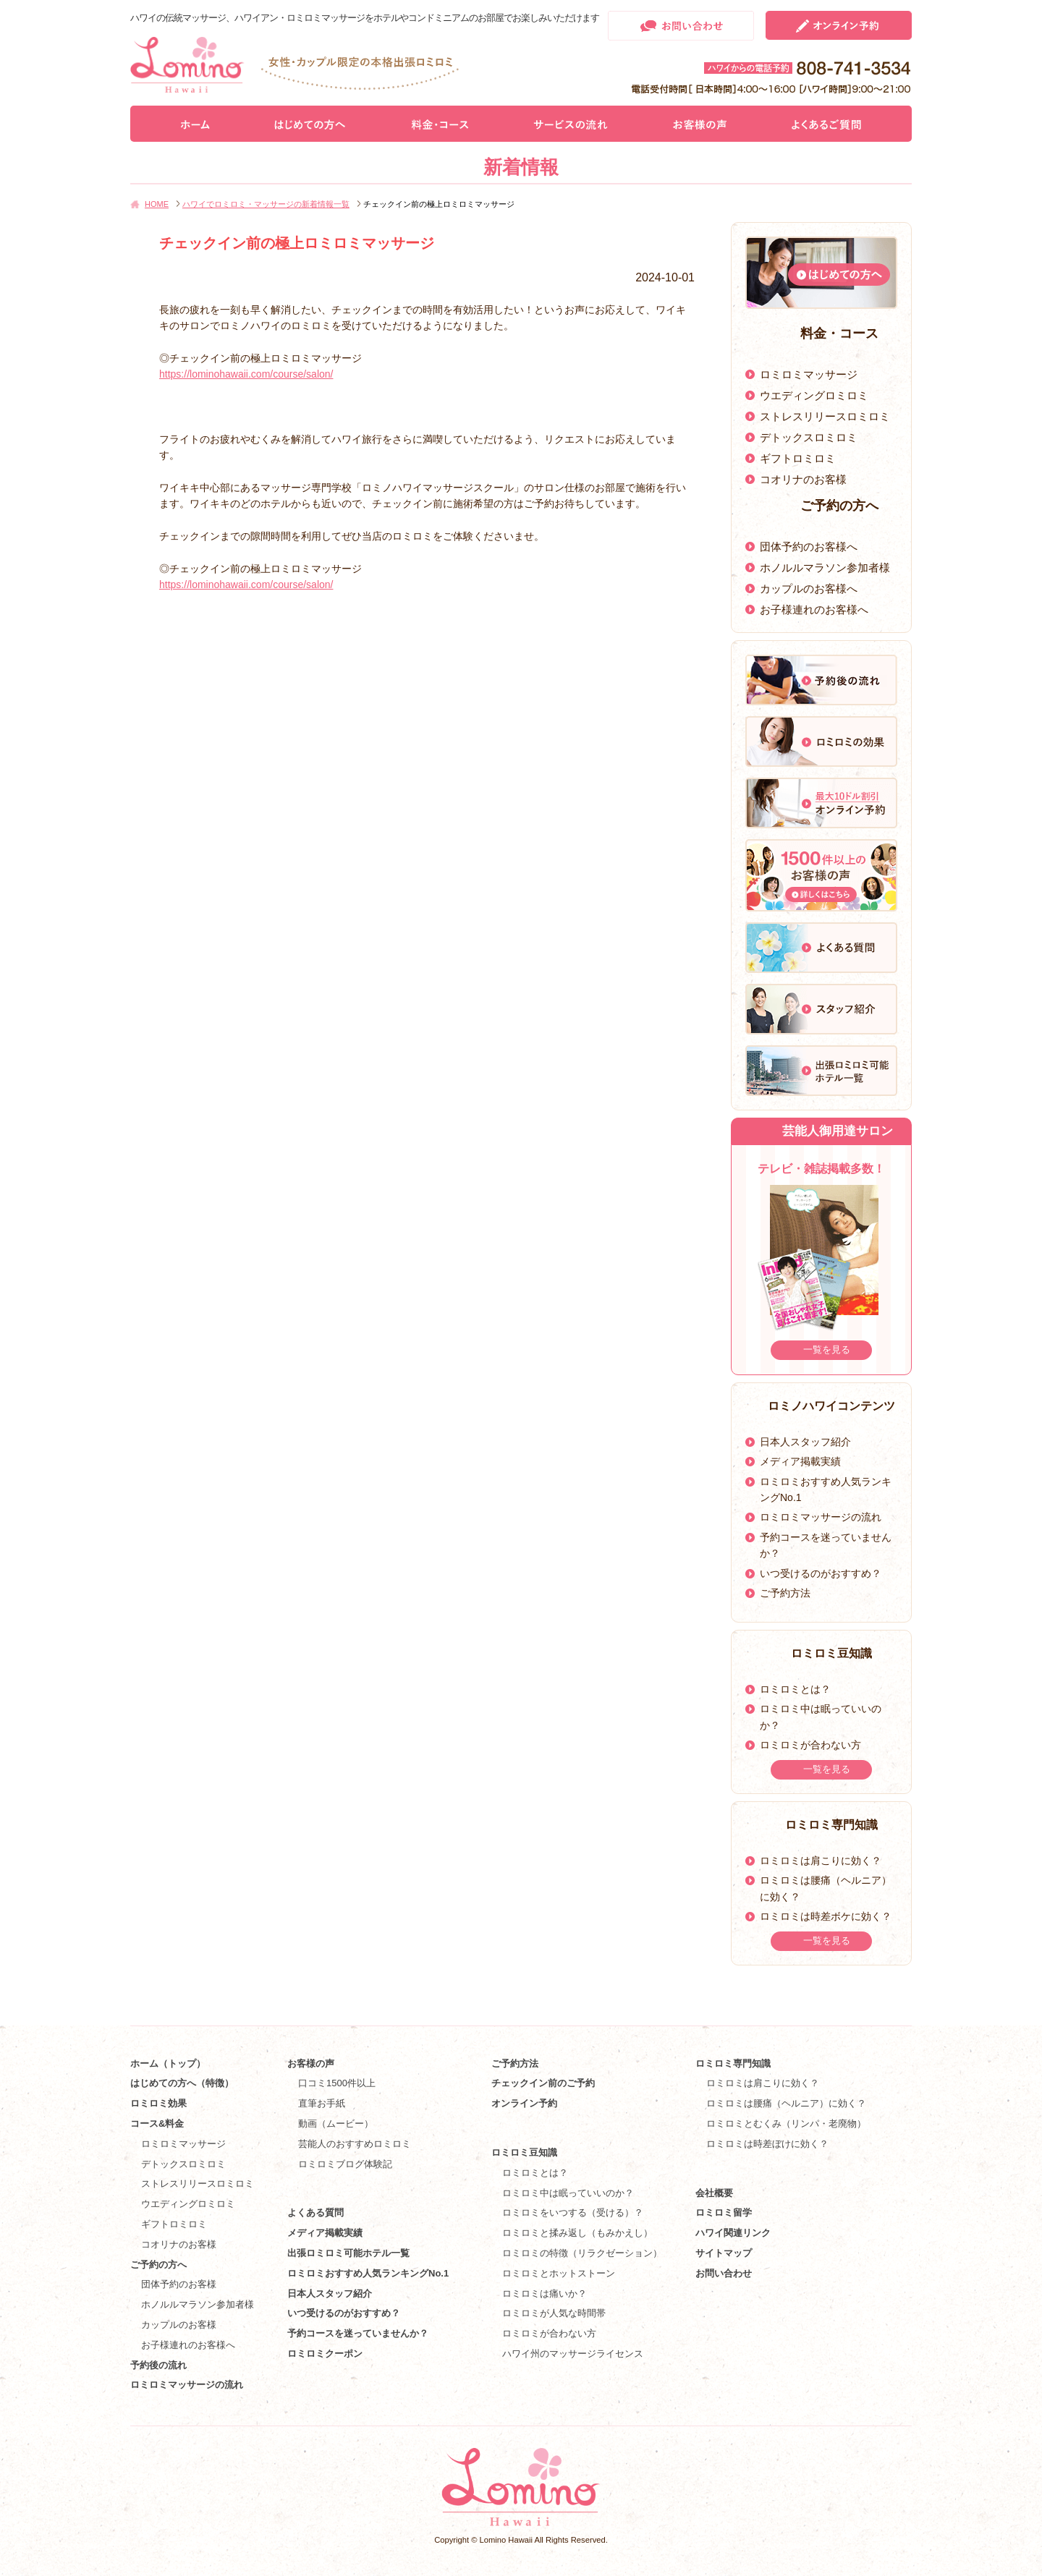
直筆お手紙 (321, 2103)
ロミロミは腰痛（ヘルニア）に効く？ (786, 2103)
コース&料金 (157, 2123)
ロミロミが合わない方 (810, 1745)
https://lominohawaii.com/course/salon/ (246, 374)
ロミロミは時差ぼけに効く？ (767, 2143)
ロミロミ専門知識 (733, 2063)
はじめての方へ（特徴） (182, 2083)
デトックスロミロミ (808, 437)
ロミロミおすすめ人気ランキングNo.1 (372, 2273)
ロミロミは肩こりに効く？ (820, 1860)
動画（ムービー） (335, 2123)
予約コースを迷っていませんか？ (357, 2333)
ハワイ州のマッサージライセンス (572, 2353)
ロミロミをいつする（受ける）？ (572, 2212)
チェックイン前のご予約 (543, 2083)
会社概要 (714, 2193)
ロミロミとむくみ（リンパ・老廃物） (786, 2123)
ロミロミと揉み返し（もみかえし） (577, 2232)
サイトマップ (723, 2253)
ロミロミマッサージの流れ (820, 1517)
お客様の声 (310, 2063)
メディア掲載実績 (800, 1461)
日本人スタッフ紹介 (805, 1442)
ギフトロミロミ (798, 458)
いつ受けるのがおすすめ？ (820, 1573)
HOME (157, 204)
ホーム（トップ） (168, 2063)
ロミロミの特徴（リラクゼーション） (582, 2253)
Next (895, 1264)
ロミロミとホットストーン (558, 2273)
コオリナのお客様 (803, 479)
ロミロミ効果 (158, 2103)
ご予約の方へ (158, 2264)
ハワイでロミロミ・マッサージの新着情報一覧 (266, 204)
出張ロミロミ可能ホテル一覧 (348, 2253)
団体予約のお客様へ (808, 546)
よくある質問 (315, 2212)
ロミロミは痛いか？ (544, 2293)
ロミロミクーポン (325, 2353)
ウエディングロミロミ (814, 395)
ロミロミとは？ (795, 1689)
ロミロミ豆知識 (524, 2152)
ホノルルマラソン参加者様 (825, 567)
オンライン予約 (524, 2103)
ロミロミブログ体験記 (345, 2164)
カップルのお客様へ (808, 588)
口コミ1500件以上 (337, 2083)
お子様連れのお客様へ (814, 609)
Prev (747, 1264)
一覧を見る (826, 1349)
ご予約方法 (785, 1593)
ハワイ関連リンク (733, 2232)
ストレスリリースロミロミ (825, 416)
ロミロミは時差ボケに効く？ (825, 1916)
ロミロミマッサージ (808, 374)
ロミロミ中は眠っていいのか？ (568, 2193)
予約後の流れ (158, 2365)
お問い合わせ (723, 2273)
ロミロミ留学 (723, 2212)
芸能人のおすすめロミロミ (354, 2143)
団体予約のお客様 (178, 2284)
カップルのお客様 (178, 2324)
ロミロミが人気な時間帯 (554, 2313)
